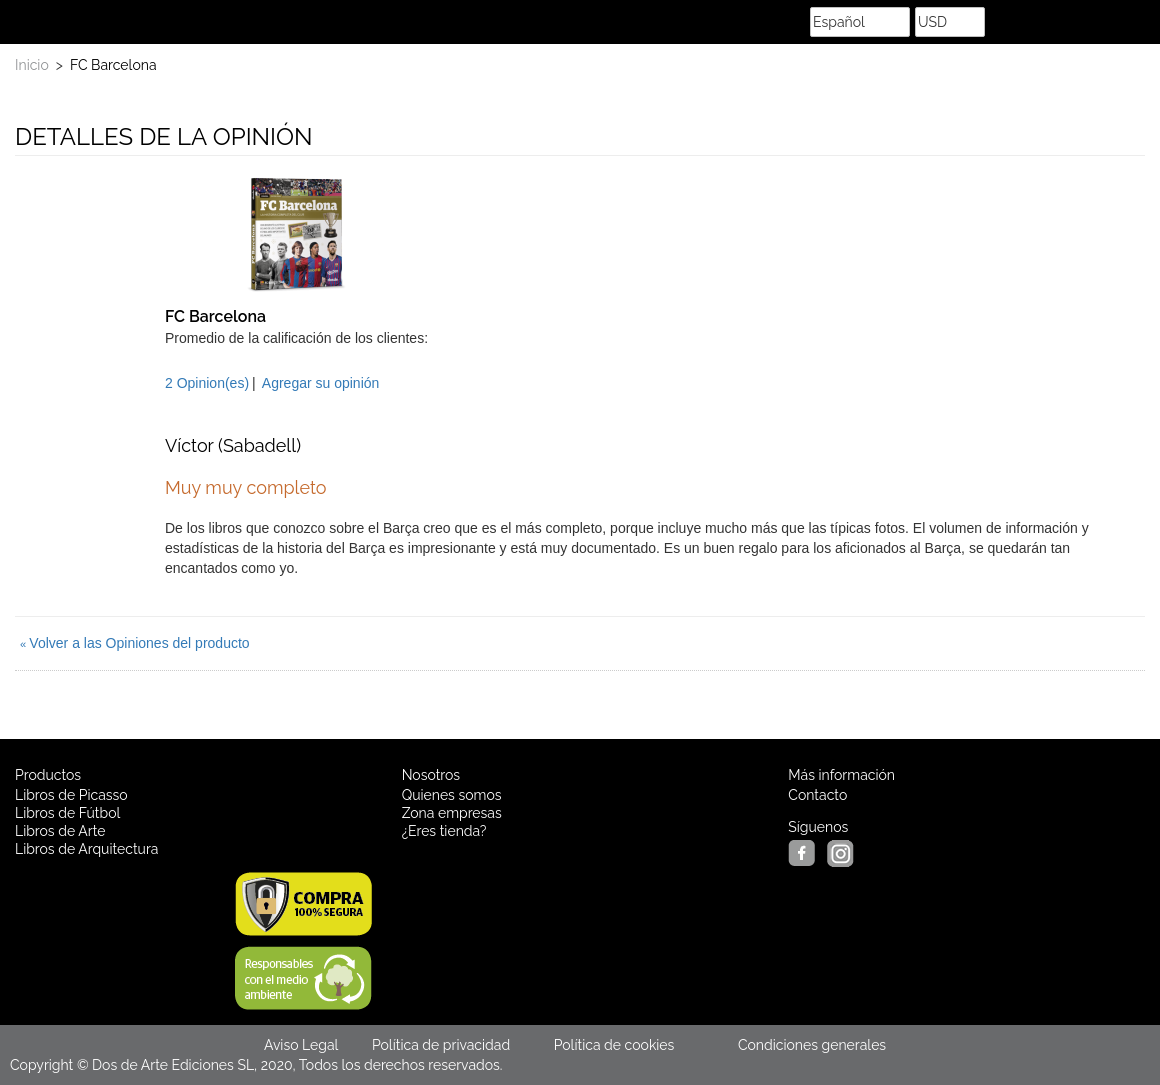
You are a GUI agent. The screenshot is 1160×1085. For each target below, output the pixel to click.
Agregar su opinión (321, 383)
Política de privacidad (441, 1045)
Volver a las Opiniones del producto (135, 643)
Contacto (817, 795)
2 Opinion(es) (207, 383)
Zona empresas (452, 813)
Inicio (32, 65)
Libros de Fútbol (67, 813)
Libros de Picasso (71, 795)
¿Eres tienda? (444, 831)
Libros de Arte (60, 831)
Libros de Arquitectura (86, 849)
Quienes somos (452, 795)
